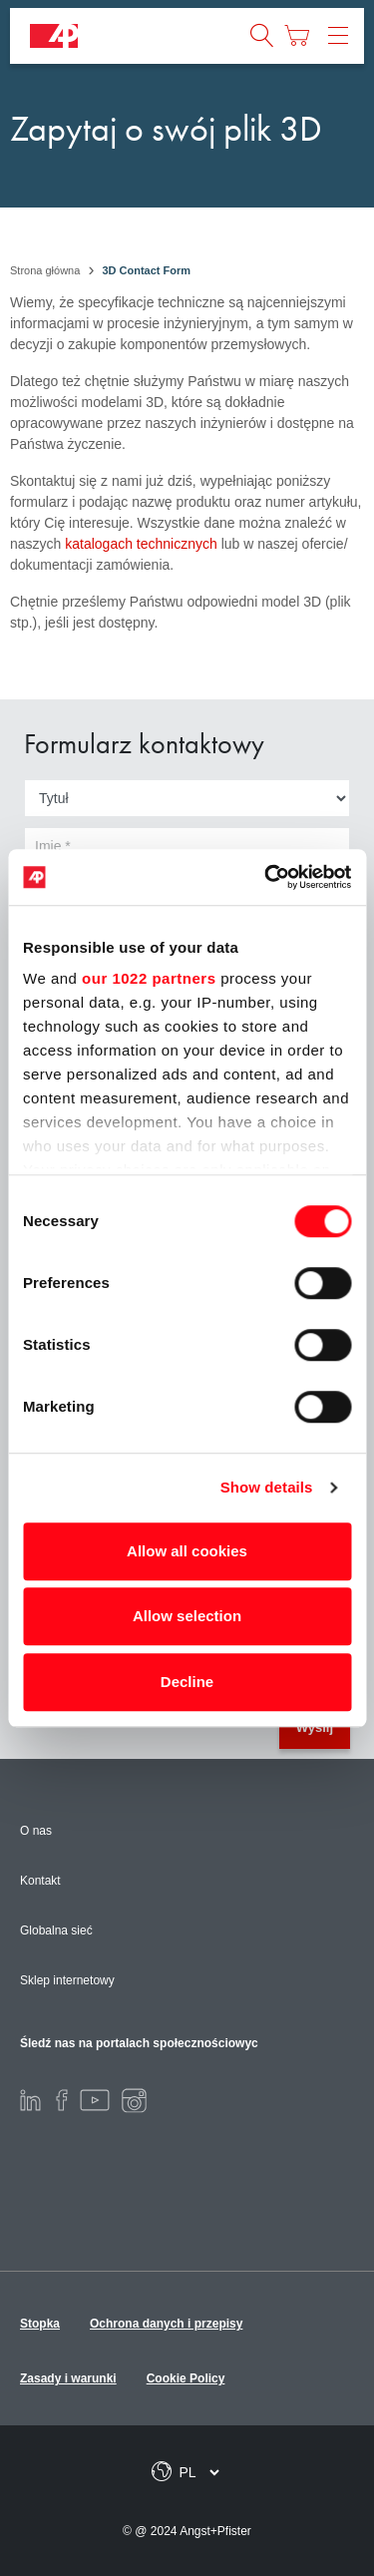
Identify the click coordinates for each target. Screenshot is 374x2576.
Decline (187, 1681)
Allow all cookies (187, 1550)
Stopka (40, 2324)
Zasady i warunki (68, 2378)
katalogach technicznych (141, 544)
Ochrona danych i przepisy (166, 2324)
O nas (36, 1831)
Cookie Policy (186, 2378)
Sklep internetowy (67, 1980)
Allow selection (187, 1615)
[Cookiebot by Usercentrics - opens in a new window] (266, 877)
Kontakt (40, 1881)
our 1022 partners (148, 978)
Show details (266, 1487)
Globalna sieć (56, 1930)
